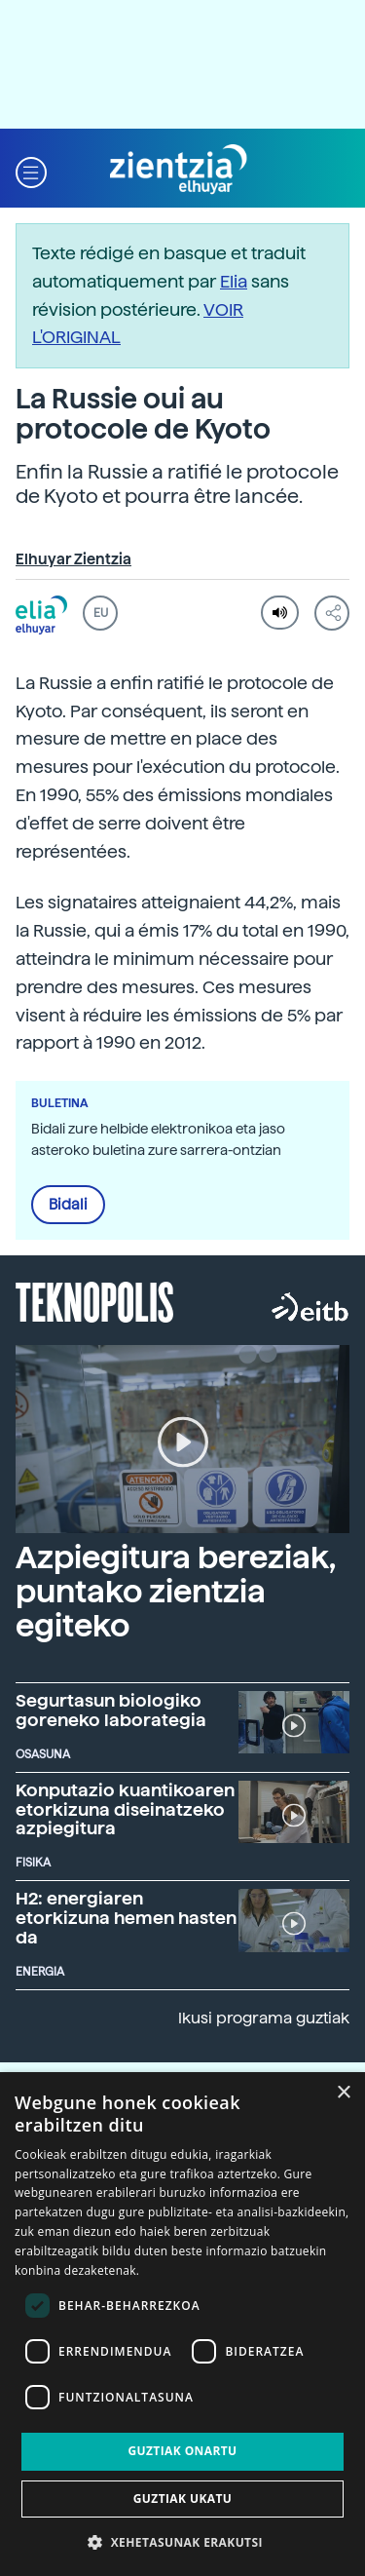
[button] (31, 170)
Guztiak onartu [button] (182, 2450)
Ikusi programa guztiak (263, 2018)
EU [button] (100, 613)
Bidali (68, 1204)
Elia (233, 281)
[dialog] (182, 2324)
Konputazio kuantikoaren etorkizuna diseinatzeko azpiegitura (125, 1809)
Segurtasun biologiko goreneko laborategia (111, 1710)
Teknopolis (95, 1300)
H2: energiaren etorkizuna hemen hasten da (126, 1917)
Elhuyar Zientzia (73, 559)
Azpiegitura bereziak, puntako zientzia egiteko (175, 1591)
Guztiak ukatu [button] (183, 2498)
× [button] (343, 2093)
